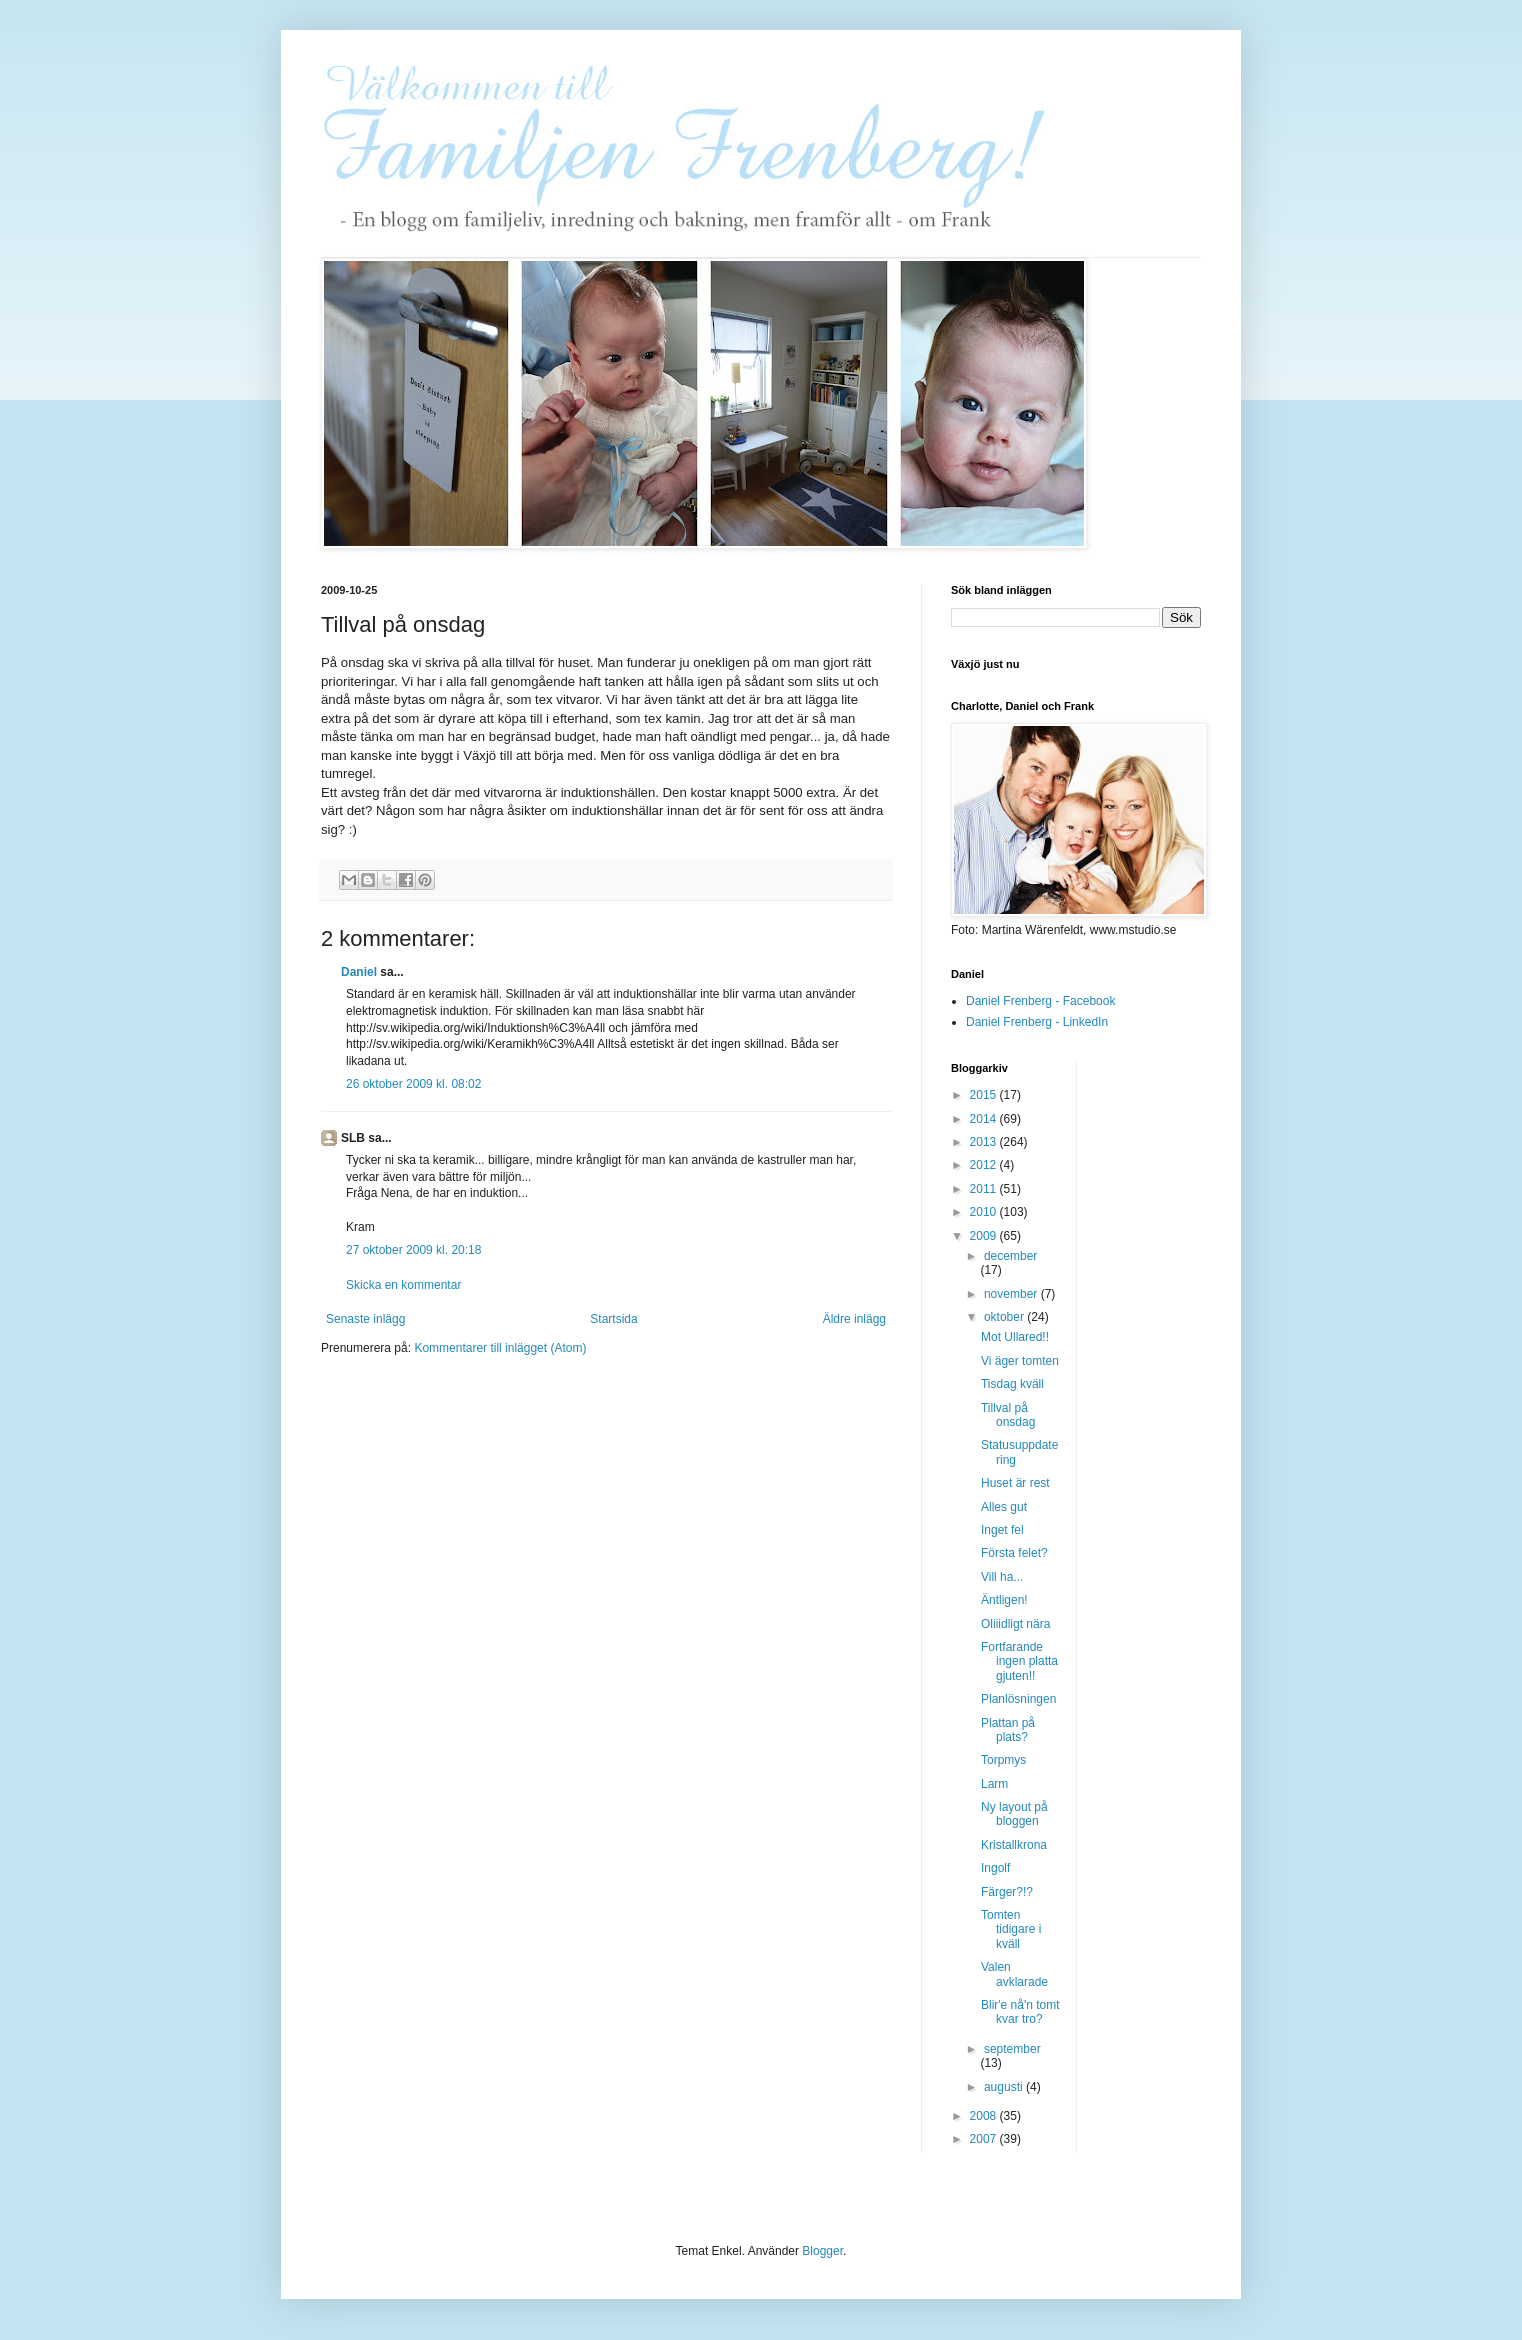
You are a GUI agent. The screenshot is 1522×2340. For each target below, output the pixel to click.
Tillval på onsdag (1008, 1415)
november (1012, 1294)
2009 (985, 1236)
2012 (985, 1165)
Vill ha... (1002, 1577)
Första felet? (1014, 1553)
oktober (1005, 1317)
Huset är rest (1015, 1483)
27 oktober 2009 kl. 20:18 (413, 1250)
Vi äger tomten (1020, 1361)
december (1010, 1256)
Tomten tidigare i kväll (1011, 1929)
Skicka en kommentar (403, 1285)
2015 (985, 1095)
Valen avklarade (1014, 1974)
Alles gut (1004, 1507)
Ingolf (995, 1868)
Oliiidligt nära (1015, 1624)
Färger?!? (1007, 1892)
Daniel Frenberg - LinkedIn (1037, 1022)
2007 (985, 2139)
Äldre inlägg (854, 1319)
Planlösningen (1018, 1699)
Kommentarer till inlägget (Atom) (500, 1348)
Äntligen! (1004, 1600)
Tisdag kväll (1012, 1384)
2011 (985, 1189)
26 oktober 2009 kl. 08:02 (413, 1084)
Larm (994, 1784)
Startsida (613, 1319)
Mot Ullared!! (1015, 1337)
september (1012, 2049)
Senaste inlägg (365, 1319)
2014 (985, 1119)
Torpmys (1003, 1760)
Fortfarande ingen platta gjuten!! (1019, 1661)
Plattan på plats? (1008, 1730)
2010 (985, 1212)
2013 (985, 1142)
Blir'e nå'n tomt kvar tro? (1020, 2012)
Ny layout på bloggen (1014, 1814)
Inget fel (1002, 1530)
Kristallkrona (1014, 1845)
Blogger (822, 2251)
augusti (1005, 2087)
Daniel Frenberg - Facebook (1040, 1001)
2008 (985, 2116)
